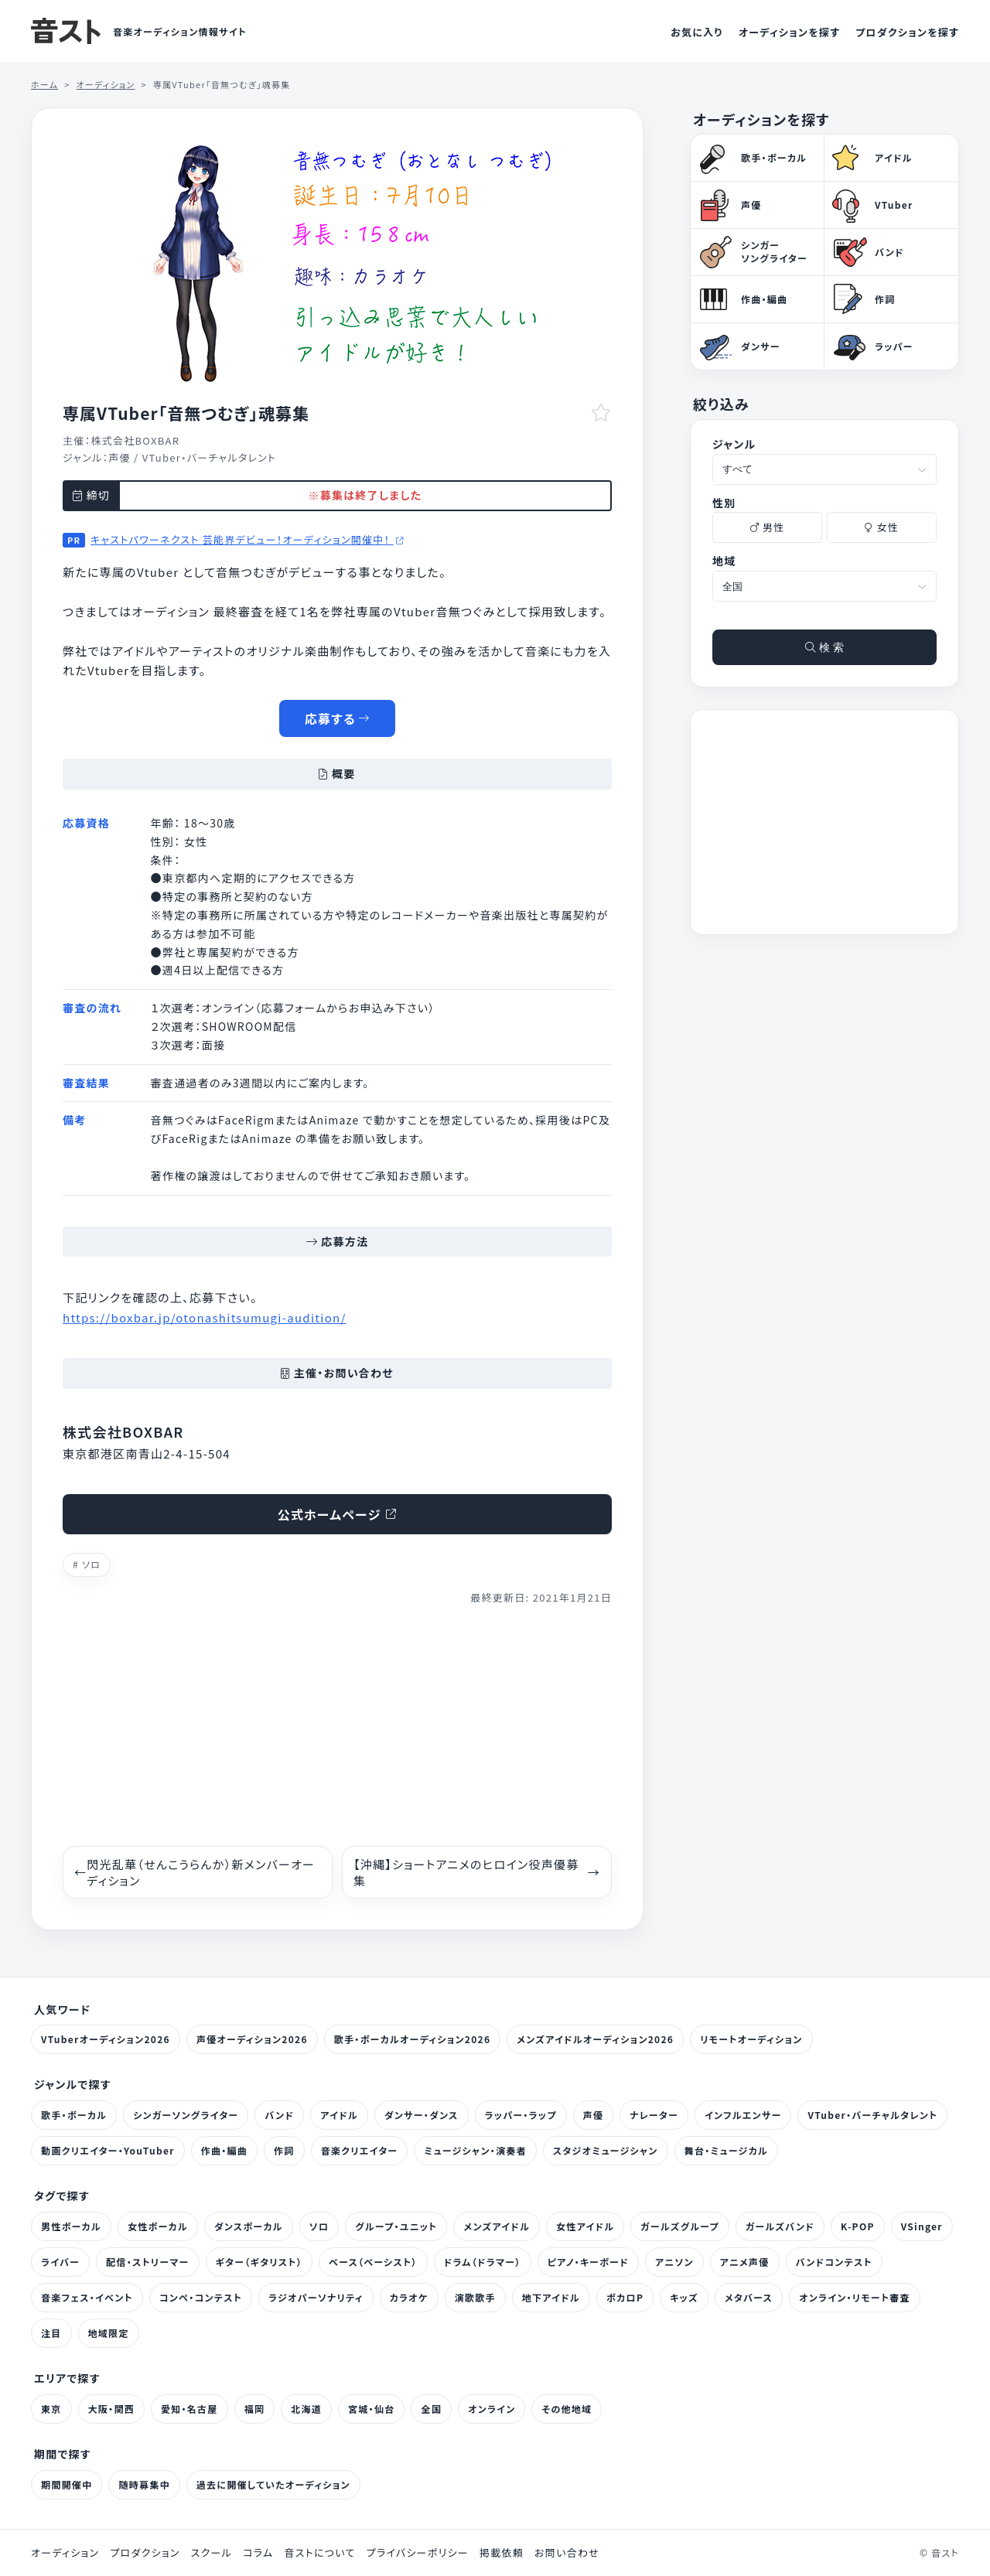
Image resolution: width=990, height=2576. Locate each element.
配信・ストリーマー (147, 2261)
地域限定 (108, 2332)
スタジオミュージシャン (605, 2150)
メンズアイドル (496, 2226)
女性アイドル (585, 2226)
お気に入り (697, 32)
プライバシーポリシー (418, 2553)
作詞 (284, 2150)
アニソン (674, 2261)
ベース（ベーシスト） (373, 2261)
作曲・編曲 (224, 2150)
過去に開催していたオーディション (273, 2484)
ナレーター (654, 2114)
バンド (279, 2114)
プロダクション (144, 2553)
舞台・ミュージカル (726, 2150)
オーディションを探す (789, 32)
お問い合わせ (566, 2553)
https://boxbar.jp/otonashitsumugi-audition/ (204, 1317)
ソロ (91, 1564)
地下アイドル (551, 2297)
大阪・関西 (111, 2408)
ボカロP (625, 2297)
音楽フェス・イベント (87, 2297)
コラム (258, 2553)
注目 (51, 2332)
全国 (431, 2408)
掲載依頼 (502, 2553)
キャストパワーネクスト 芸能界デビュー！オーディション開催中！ (247, 539)
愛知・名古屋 (189, 2408)
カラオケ (409, 2297)
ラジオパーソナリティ (316, 2297)
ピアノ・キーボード (588, 2261)
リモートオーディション (751, 2038)
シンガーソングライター (185, 2114)
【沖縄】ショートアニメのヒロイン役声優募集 (476, 1872)
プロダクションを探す (907, 32)
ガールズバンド (780, 2226)
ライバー (60, 2261)
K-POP (858, 2226)
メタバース (749, 2297)
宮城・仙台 (371, 2408)
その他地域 (566, 2408)
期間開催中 (66, 2484)
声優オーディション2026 (252, 2038)
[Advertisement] (337, 1726)
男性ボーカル (71, 2226)
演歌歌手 (475, 2297)
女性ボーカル (158, 2226)
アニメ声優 (745, 2261)
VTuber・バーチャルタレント (209, 457)
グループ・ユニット (396, 2226)
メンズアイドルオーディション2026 (595, 2038)
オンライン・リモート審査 (854, 2297)
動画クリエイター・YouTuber (108, 2150)
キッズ (684, 2297)
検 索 (824, 647)
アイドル (339, 2114)
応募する (337, 718)
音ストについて (319, 2553)
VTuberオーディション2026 (105, 2038)
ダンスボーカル (248, 2226)
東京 (51, 2408)
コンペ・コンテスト (200, 2297)
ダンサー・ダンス (421, 2114)
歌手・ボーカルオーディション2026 (412, 2038)
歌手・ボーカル (74, 2114)
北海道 (306, 2408)
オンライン (491, 2408)
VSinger (922, 2226)
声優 (119, 457)
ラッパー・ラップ (521, 2114)
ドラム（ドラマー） (482, 2261)
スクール (211, 2553)
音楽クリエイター (359, 2150)
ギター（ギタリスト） (259, 2261)
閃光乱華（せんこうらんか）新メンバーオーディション (194, 1872)
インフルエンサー (743, 2114)
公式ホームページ (338, 1514)
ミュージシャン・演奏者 (475, 2150)
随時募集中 (143, 2484)
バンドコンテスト (834, 2261)
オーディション (65, 2553)
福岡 (254, 2408)
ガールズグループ (679, 2226)
